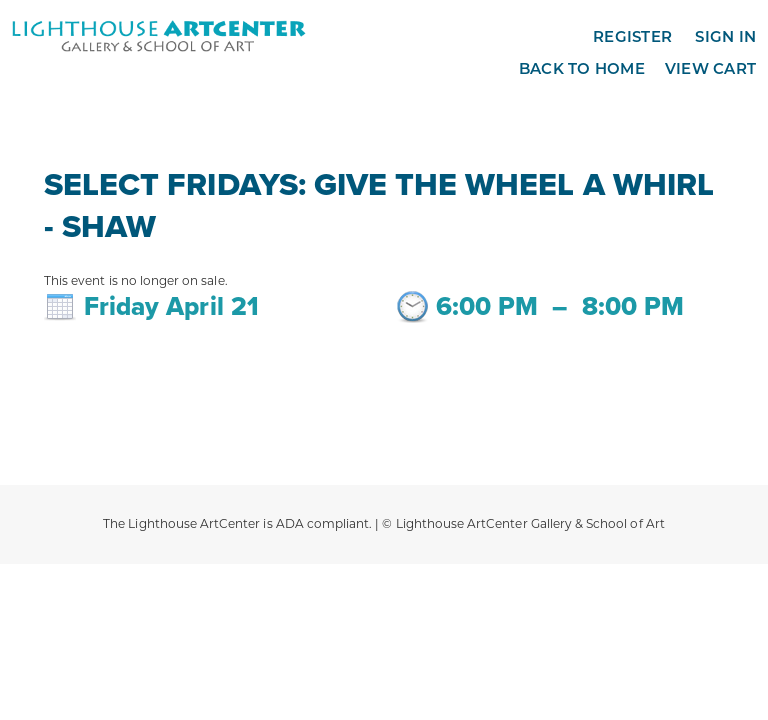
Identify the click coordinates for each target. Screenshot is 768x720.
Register (632, 36)
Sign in (725, 36)
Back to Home (582, 68)
